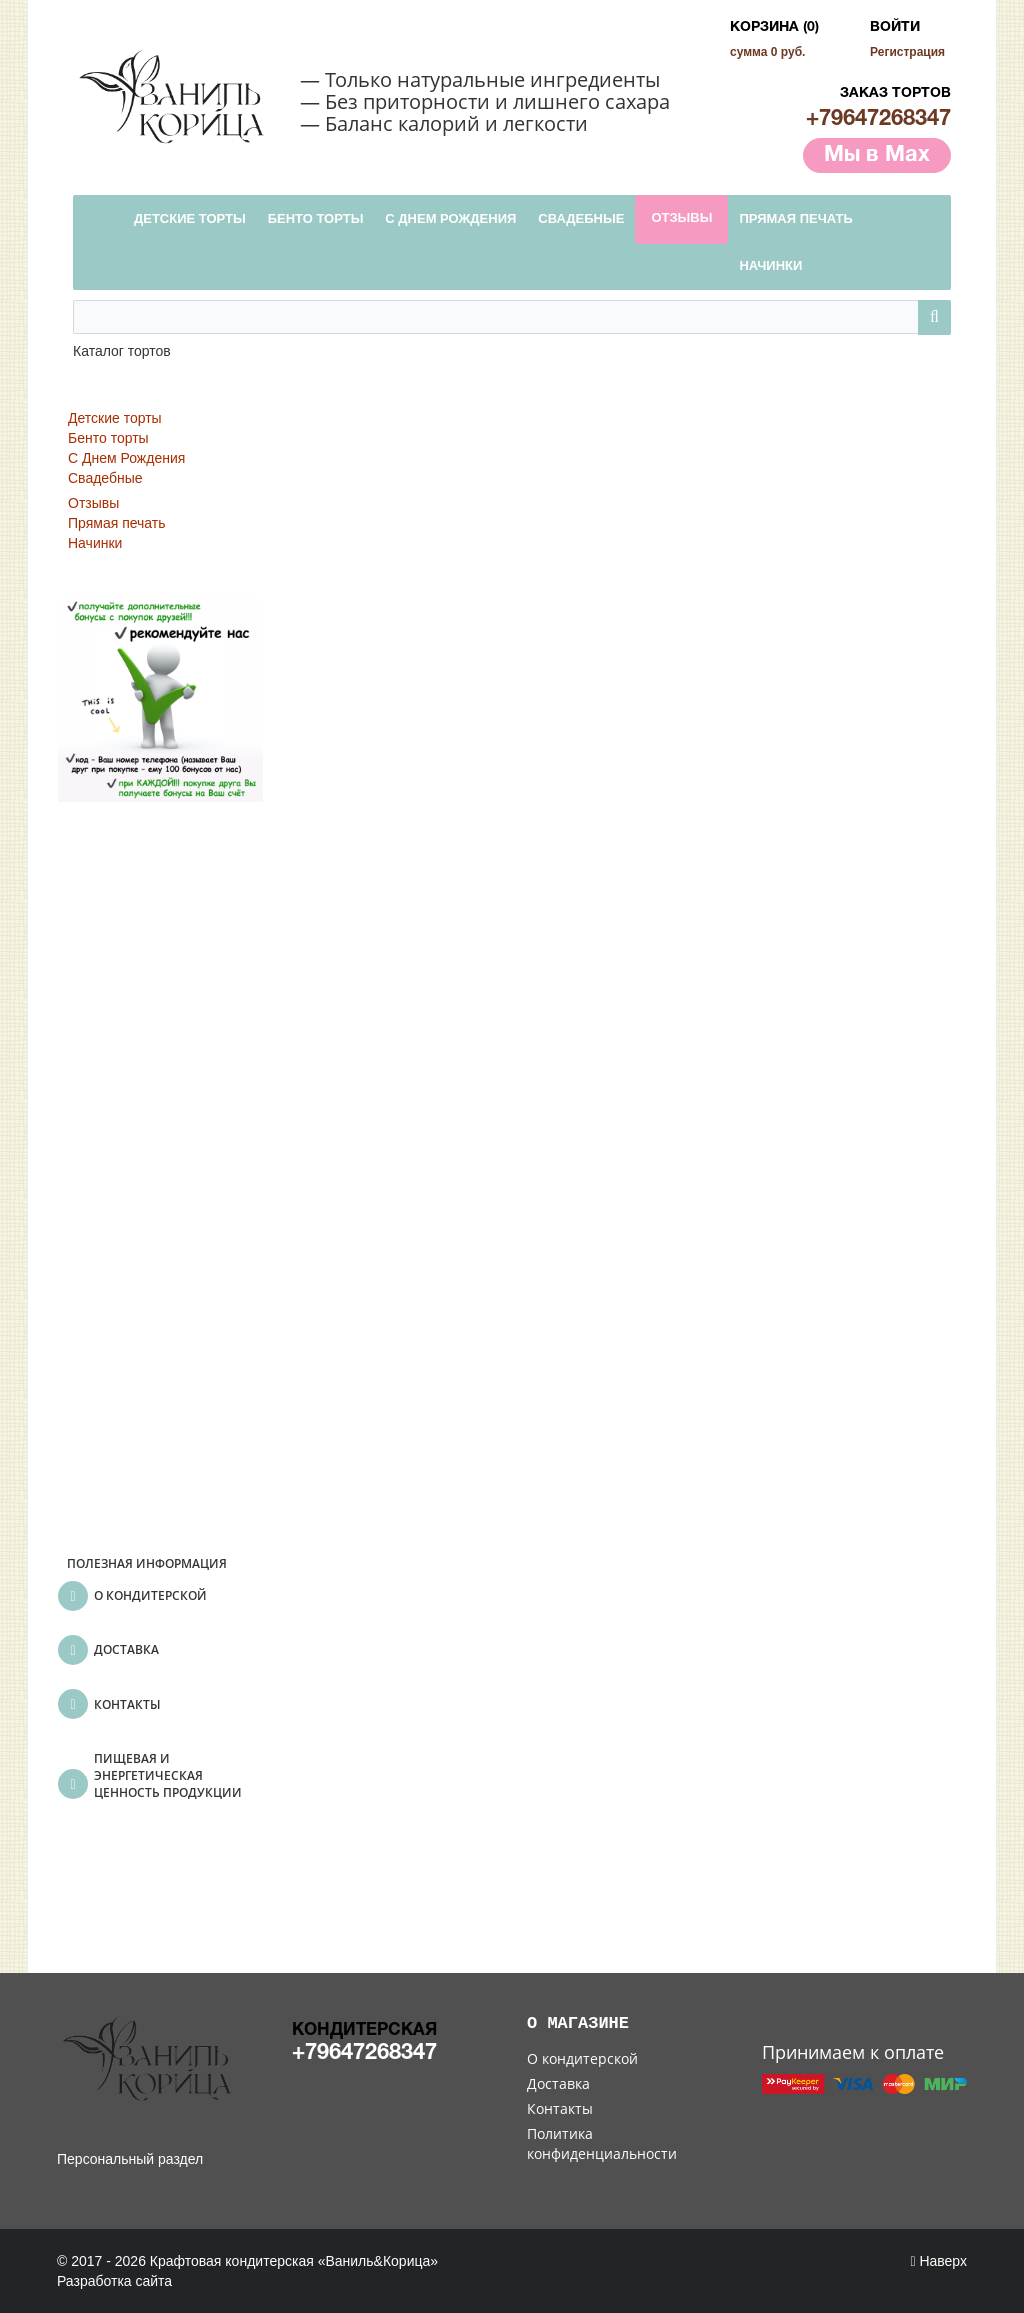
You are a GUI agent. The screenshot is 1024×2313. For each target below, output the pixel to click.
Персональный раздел (130, 2159)
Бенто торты (108, 438)
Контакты (560, 2108)
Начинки (95, 543)
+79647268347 (878, 119)
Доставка (558, 2083)
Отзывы (93, 503)
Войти (895, 27)
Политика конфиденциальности (602, 2143)
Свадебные (105, 478)
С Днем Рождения (126, 458)
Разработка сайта (114, 2281)
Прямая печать (117, 523)
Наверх (938, 2261)
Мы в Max (877, 155)
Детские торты (115, 418)
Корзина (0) (774, 27)
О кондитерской (582, 2058)
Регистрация (907, 52)
